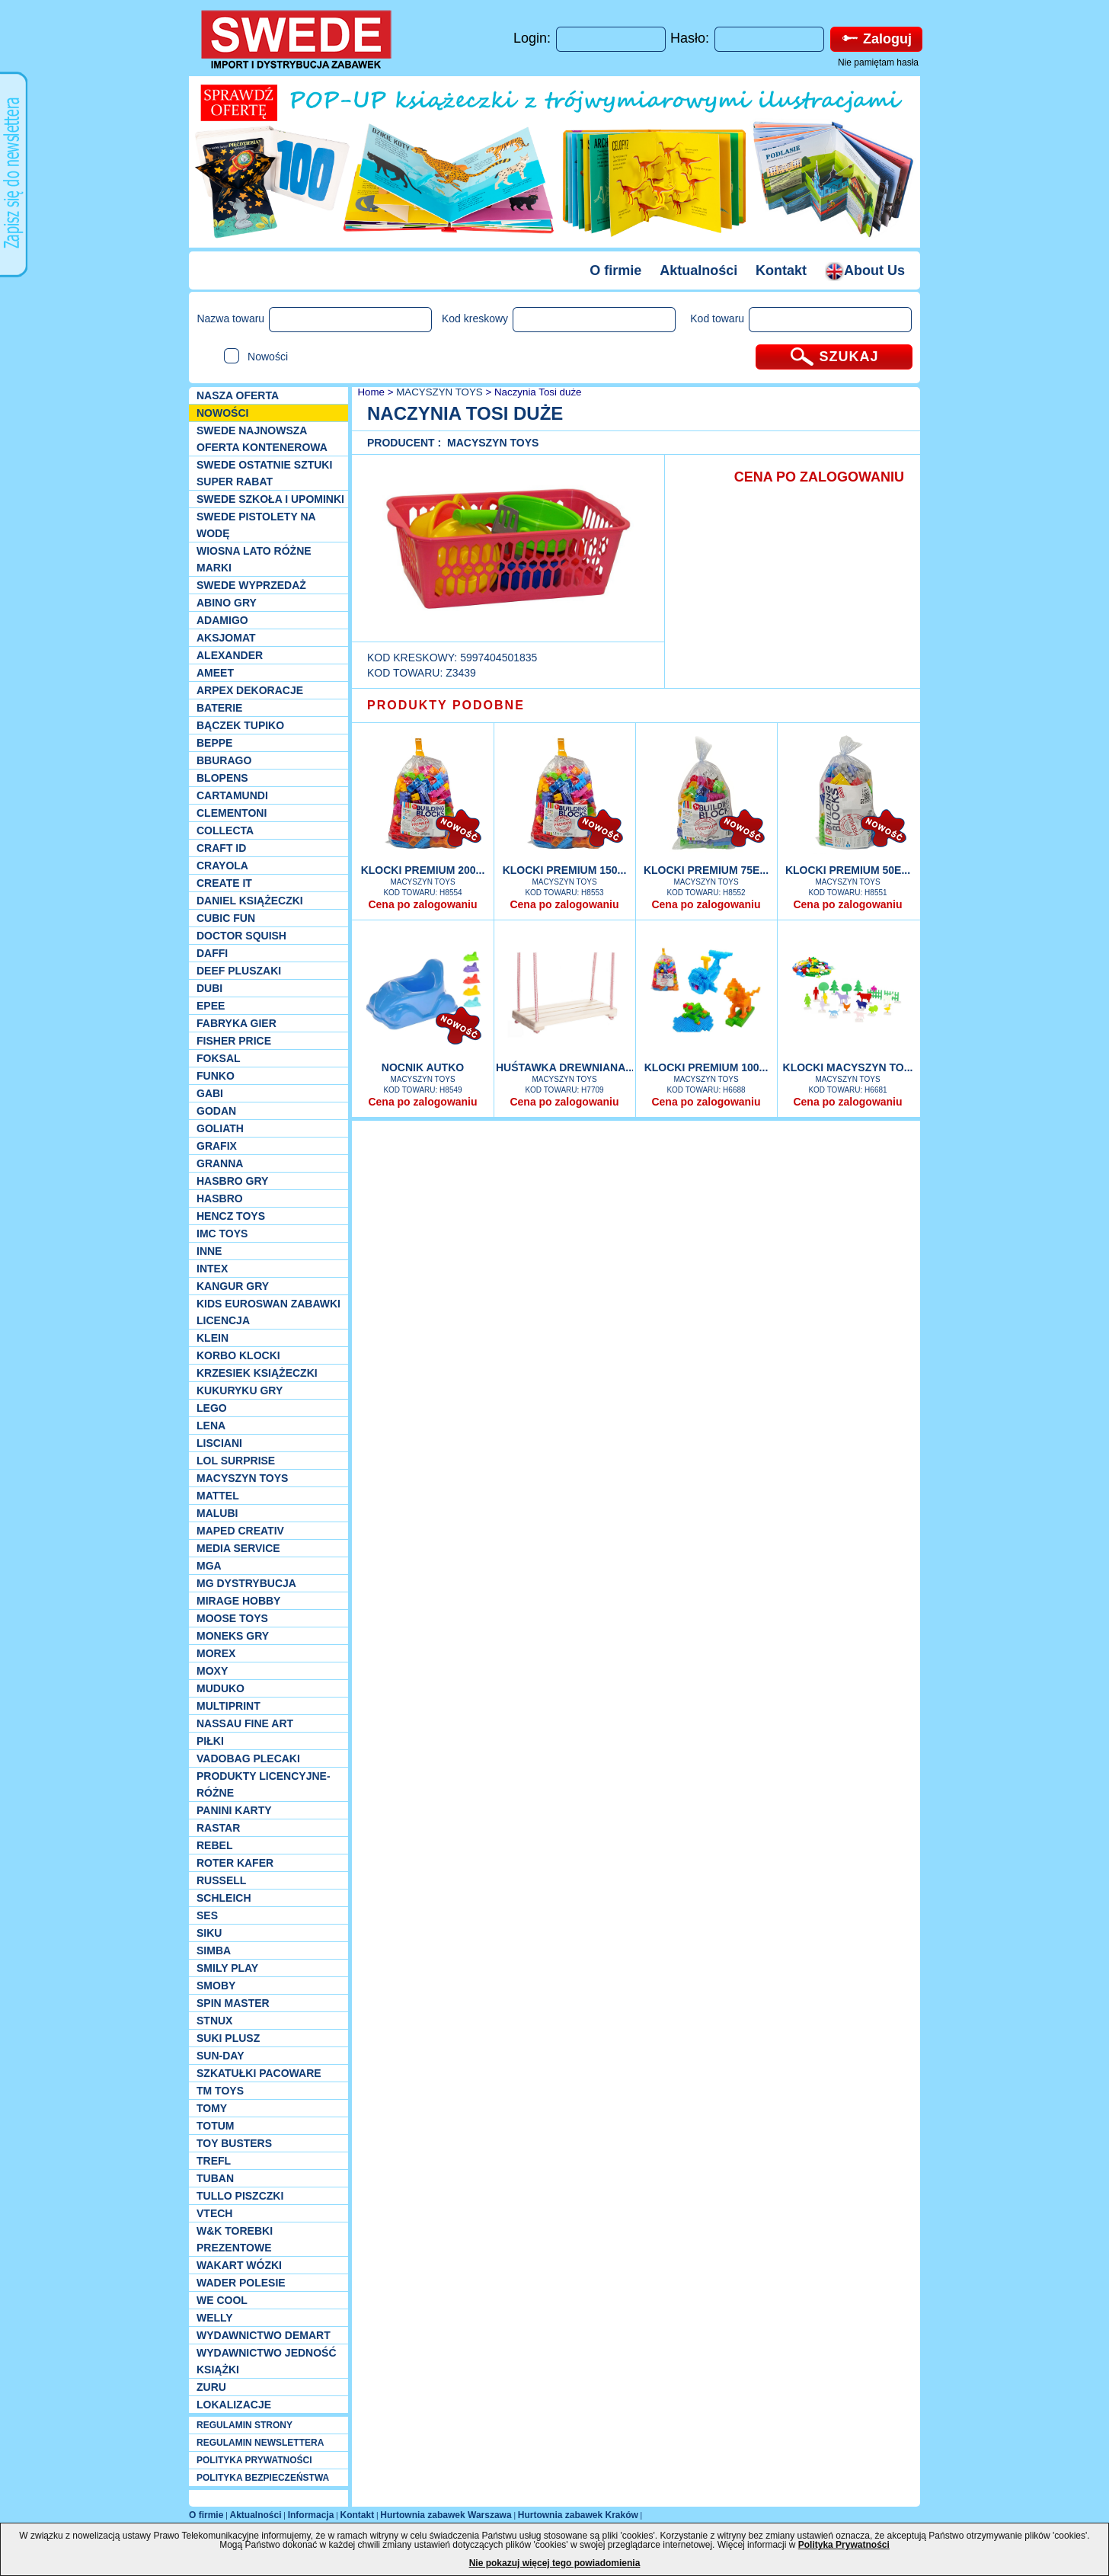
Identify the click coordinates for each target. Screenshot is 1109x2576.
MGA (209, 1566)
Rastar (218, 1828)
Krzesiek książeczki (257, 1373)
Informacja (311, 2515)
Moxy (212, 1671)
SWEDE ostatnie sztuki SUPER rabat (264, 473)
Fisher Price (234, 1041)
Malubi (217, 1513)
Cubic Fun (226, 918)
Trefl (214, 2161)
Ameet (215, 673)
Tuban (215, 2178)
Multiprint (228, 1706)
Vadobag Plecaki (248, 1758)
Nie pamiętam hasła (878, 62)
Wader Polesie (241, 2283)
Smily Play (227, 1968)
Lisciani (219, 1443)
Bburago (224, 760)
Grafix (217, 1146)
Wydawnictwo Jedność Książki (267, 2361)
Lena (211, 1425)
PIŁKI (210, 1741)
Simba (214, 1950)
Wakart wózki (239, 2265)
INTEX (212, 1268)
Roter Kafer (235, 1863)
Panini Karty (234, 1810)
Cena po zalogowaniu (422, 904)
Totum (216, 2126)
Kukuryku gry (240, 1390)
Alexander (230, 655)
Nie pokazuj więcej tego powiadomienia (555, 2563)
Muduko (220, 1688)
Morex (216, 1653)
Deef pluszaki (239, 971)
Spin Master (233, 2003)
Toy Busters (234, 2143)
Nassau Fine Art (245, 1723)
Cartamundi (232, 795)
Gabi (210, 1093)
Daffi (212, 953)
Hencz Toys (231, 1216)
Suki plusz (228, 2038)
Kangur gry (233, 1286)
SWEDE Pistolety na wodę (256, 524)
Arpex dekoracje (250, 690)
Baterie (219, 708)
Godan (216, 1111)
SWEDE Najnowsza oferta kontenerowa (262, 438)
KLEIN (213, 1338)
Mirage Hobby (238, 1601)
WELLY (215, 2318)
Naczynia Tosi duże (538, 392)
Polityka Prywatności (844, 2544)
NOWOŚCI (222, 413)
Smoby (216, 1985)
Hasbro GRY (232, 1181)
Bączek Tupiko (240, 725)
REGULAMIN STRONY (244, 2425)
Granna (220, 1163)
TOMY (212, 2108)
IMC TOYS (222, 1233)
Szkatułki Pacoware (259, 2073)
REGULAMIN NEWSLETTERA (260, 2442)
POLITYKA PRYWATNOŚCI (254, 2460)
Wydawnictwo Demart (264, 2335)
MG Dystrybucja (246, 1583)
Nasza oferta (238, 395)
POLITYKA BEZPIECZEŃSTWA (263, 2477)
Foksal (219, 1058)
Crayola (222, 865)
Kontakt (781, 270)
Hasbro (220, 1198)
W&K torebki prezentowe (235, 2239)
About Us (865, 270)
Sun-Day (220, 2056)
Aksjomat (226, 638)
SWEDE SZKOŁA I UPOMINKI (270, 499)
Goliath (220, 1128)
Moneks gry (233, 1636)
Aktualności (698, 270)
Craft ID (221, 848)
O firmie (615, 270)
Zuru (211, 2387)
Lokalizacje (234, 2404)
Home (370, 392)
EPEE (211, 1006)
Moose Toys (232, 1618)
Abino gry (227, 603)
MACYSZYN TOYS (242, 1478)
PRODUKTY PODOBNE (446, 705)
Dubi (209, 988)
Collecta (225, 830)
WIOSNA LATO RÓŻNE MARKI (254, 559)
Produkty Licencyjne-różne (264, 1784)
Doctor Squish (241, 936)
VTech (214, 2213)
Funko (216, 1076)
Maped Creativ (240, 1531)
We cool (222, 2300)
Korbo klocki (238, 1355)
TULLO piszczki (240, 2196)
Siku (209, 1933)
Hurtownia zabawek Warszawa (445, 2515)
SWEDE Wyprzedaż (251, 585)
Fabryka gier (236, 1023)
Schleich (224, 1898)
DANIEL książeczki (250, 900)
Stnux (214, 2020)
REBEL (214, 1845)
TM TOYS (220, 2091)
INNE (209, 1251)
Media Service (238, 1548)
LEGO (212, 1408)
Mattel (218, 1496)
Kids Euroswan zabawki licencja (268, 1312)
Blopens (222, 778)
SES (207, 1915)
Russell (221, 1880)
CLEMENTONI (232, 813)
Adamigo (222, 620)
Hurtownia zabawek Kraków (578, 2515)
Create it (224, 883)
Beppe (214, 743)
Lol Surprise (236, 1460)
